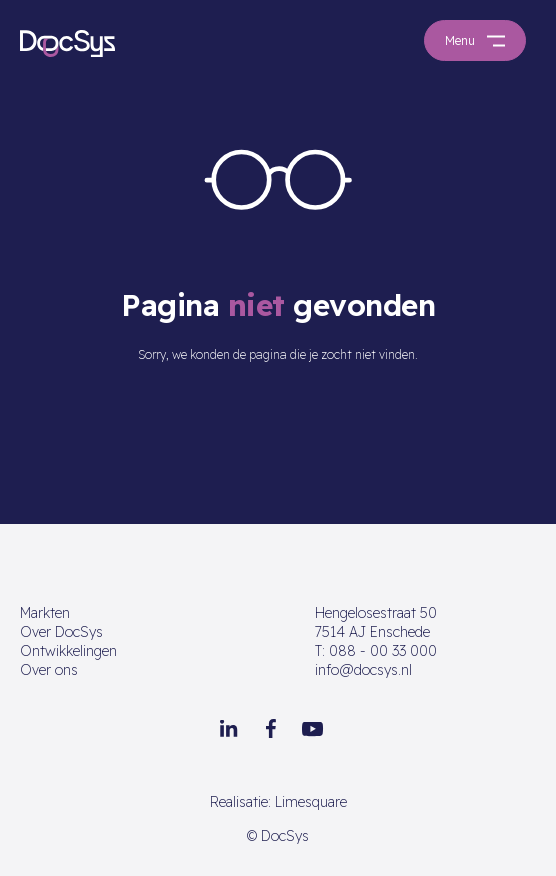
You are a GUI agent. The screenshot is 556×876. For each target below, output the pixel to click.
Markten (45, 613)
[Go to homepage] (67, 42)
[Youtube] (313, 729)
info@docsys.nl (363, 670)
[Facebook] (271, 729)
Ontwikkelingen (68, 651)
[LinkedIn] (229, 729)
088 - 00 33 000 (376, 651)
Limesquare (311, 802)
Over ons (49, 670)
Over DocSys (61, 632)
